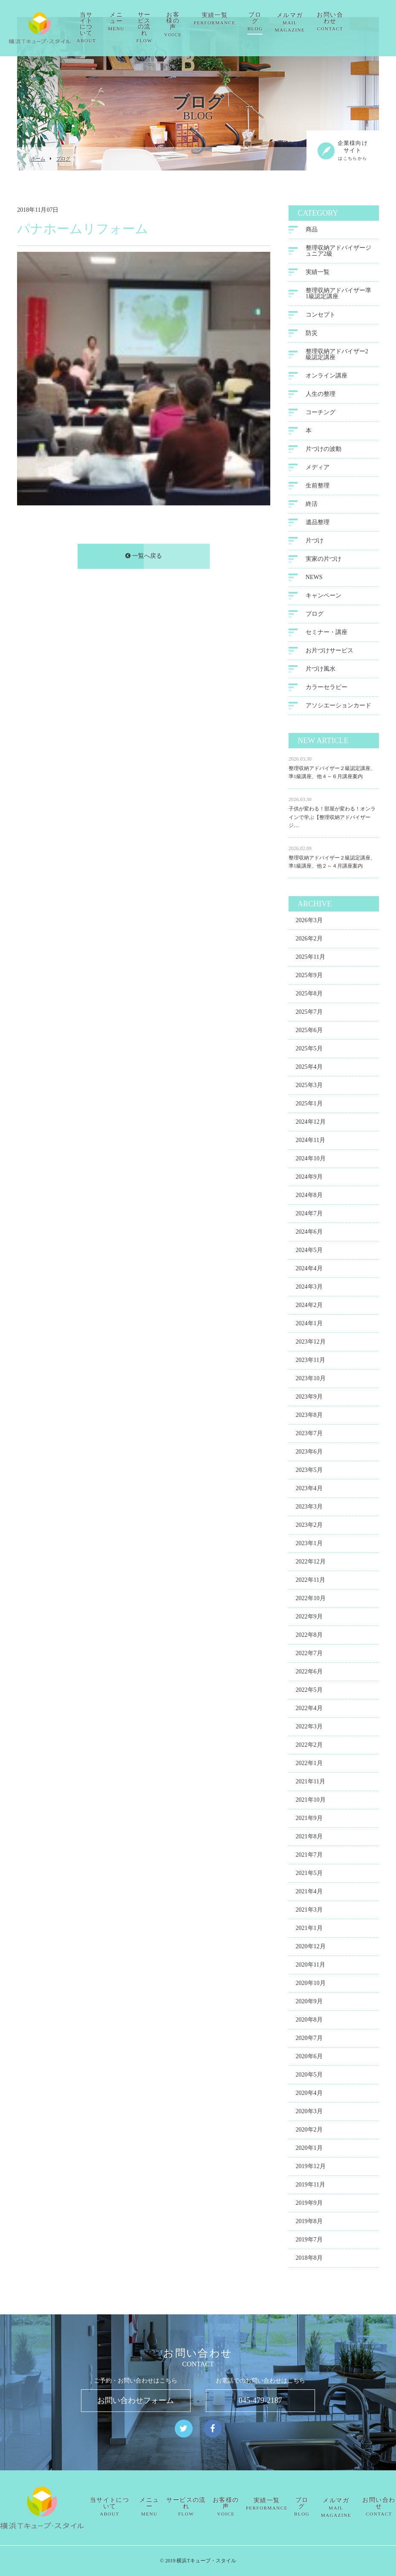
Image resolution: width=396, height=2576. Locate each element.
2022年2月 (309, 1746)
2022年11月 (310, 1581)
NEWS (314, 578)
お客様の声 (202, 24)
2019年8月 (309, 2223)
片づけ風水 (320, 670)
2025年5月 (309, 1050)
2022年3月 (309, 1728)
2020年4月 (309, 2094)
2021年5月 (309, 1875)
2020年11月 (310, 1966)
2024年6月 (309, 1233)
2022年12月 (311, 1563)
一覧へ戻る (143, 557)
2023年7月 (309, 1435)
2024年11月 (310, 1142)
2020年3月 (309, 2113)
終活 (312, 505)
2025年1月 (309, 1105)
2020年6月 (309, 2058)
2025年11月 (310, 958)
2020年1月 (309, 2149)
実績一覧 (244, 18)
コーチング (320, 413)
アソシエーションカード (338, 707)
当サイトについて (116, 27)
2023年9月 (309, 1398)
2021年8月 (309, 1838)
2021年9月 (309, 1820)
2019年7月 (309, 2241)
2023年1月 (309, 1545)
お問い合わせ (360, 21)
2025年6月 (309, 1032)
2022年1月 (309, 1765)
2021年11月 (310, 1783)
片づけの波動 (323, 450)
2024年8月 (309, 1197)
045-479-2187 (260, 2400)
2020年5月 (309, 2076)
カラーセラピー (326, 688)
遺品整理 (318, 523)
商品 (312, 231)
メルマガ (319, 22)
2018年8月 (309, 2259)
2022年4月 (309, 1710)
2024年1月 (309, 1325)
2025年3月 (309, 1087)
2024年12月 (311, 1123)
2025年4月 (309, 1068)
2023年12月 (311, 1343)
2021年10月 (311, 1801)
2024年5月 (309, 1252)
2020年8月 (309, 2021)
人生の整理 (320, 395)
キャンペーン (323, 597)
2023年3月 (309, 1508)
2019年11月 (310, 2186)
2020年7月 (309, 2040)
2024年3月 (309, 1288)
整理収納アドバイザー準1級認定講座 (338, 294)
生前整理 (318, 487)
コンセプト (320, 316)
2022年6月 (309, 1673)
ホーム (38, 158)
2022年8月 (309, 1636)
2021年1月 (309, 1930)
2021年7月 (309, 1856)
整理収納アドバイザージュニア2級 (338, 252)
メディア (318, 468)
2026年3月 (309, 922)
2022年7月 (309, 1655)
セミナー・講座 (326, 633)
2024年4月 (309, 1270)
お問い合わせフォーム (135, 2400)
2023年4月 (309, 1490)
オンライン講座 (326, 377)
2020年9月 (309, 2003)
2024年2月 (309, 1307)
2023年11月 (310, 1362)
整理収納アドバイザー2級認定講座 (337, 355)
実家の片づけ (323, 560)
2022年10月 (311, 1600)
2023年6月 (309, 1453)
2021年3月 (309, 1911)
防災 (312, 334)
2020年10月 (311, 1985)
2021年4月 (309, 1893)
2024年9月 (309, 1178)
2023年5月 (309, 1471)
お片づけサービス (329, 652)
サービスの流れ (174, 27)
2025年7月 (309, 1013)
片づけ (315, 542)
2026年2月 (309, 940)
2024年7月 (309, 1215)
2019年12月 (311, 2168)
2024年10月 (311, 1160)
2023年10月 (311, 1380)
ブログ (284, 21)
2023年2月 (309, 1526)
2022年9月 (309, 1618)
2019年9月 (309, 2204)
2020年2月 (309, 2131)
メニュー (146, 21)
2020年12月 (311, 1948)
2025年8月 (309, 995)
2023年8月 (309, 1416)
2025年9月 (309, 977)
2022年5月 (309, 1691)
